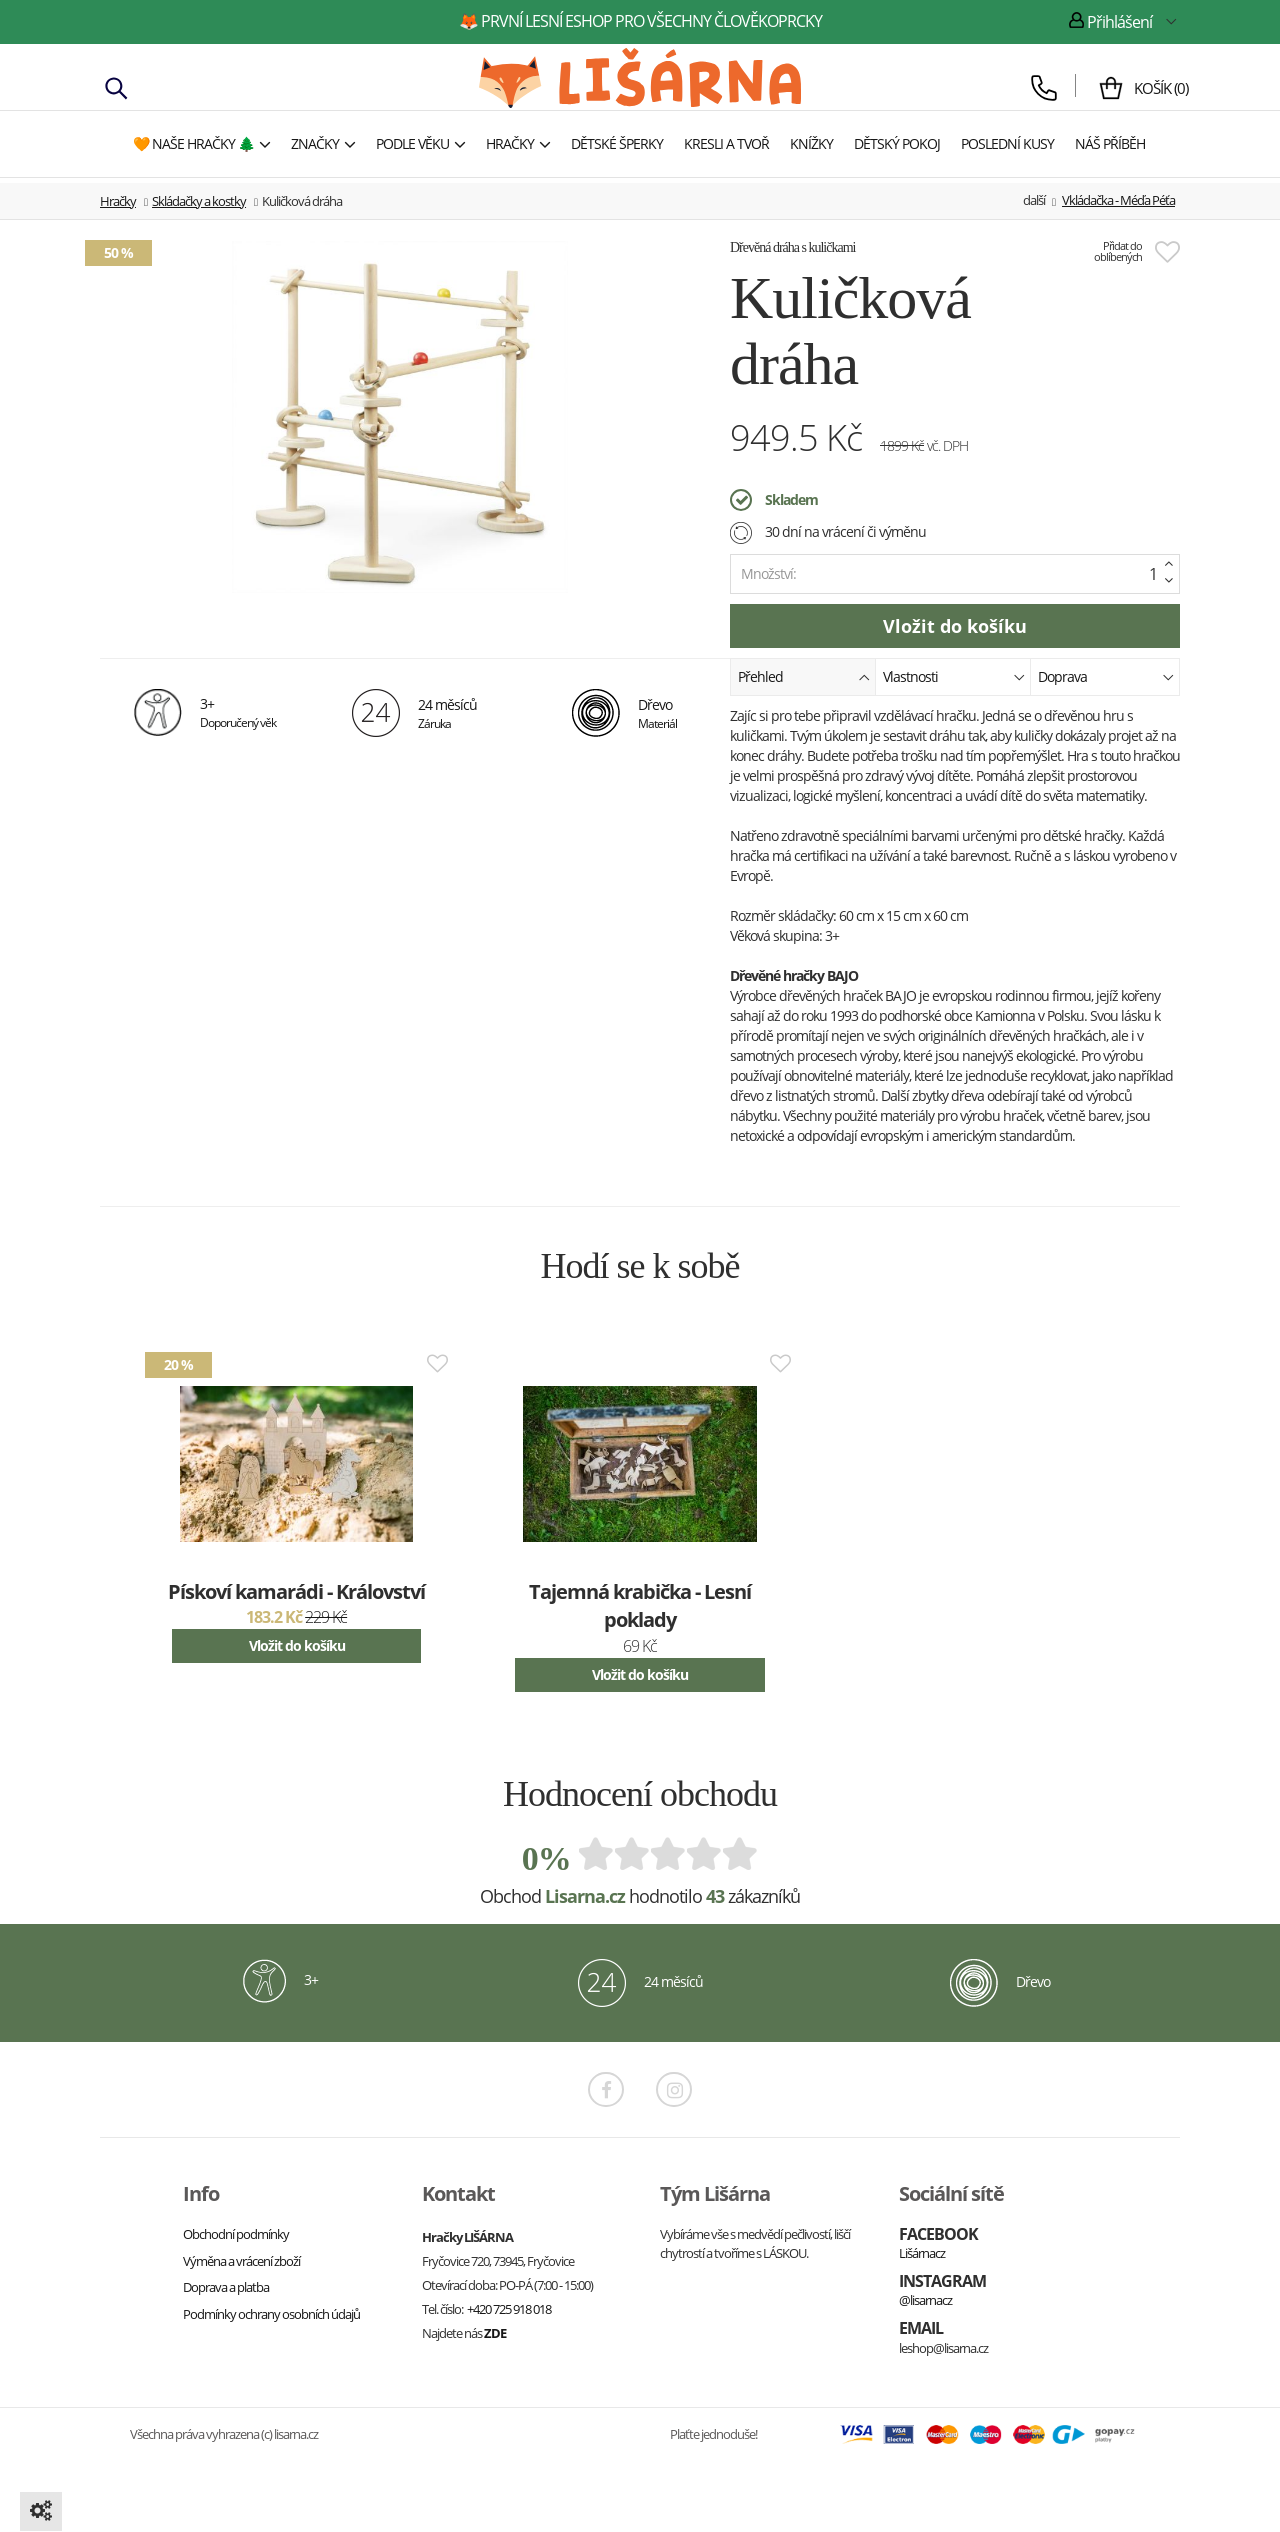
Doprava (1106, 675)
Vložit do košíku (297, 1645)
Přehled (804, 675)
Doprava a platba (226, 2287)
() (1153, 88)
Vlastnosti (954, 675)
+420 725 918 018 (509, 2309)
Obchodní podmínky (236, 2234)
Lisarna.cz (585, 1896)
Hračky (118, 201)
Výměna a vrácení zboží (241, 2261)
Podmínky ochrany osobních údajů (271, 2314)
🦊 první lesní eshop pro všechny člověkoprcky (640, 21)
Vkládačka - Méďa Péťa (1118, 200)
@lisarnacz (925, 2300)
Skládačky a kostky (199, 201)
